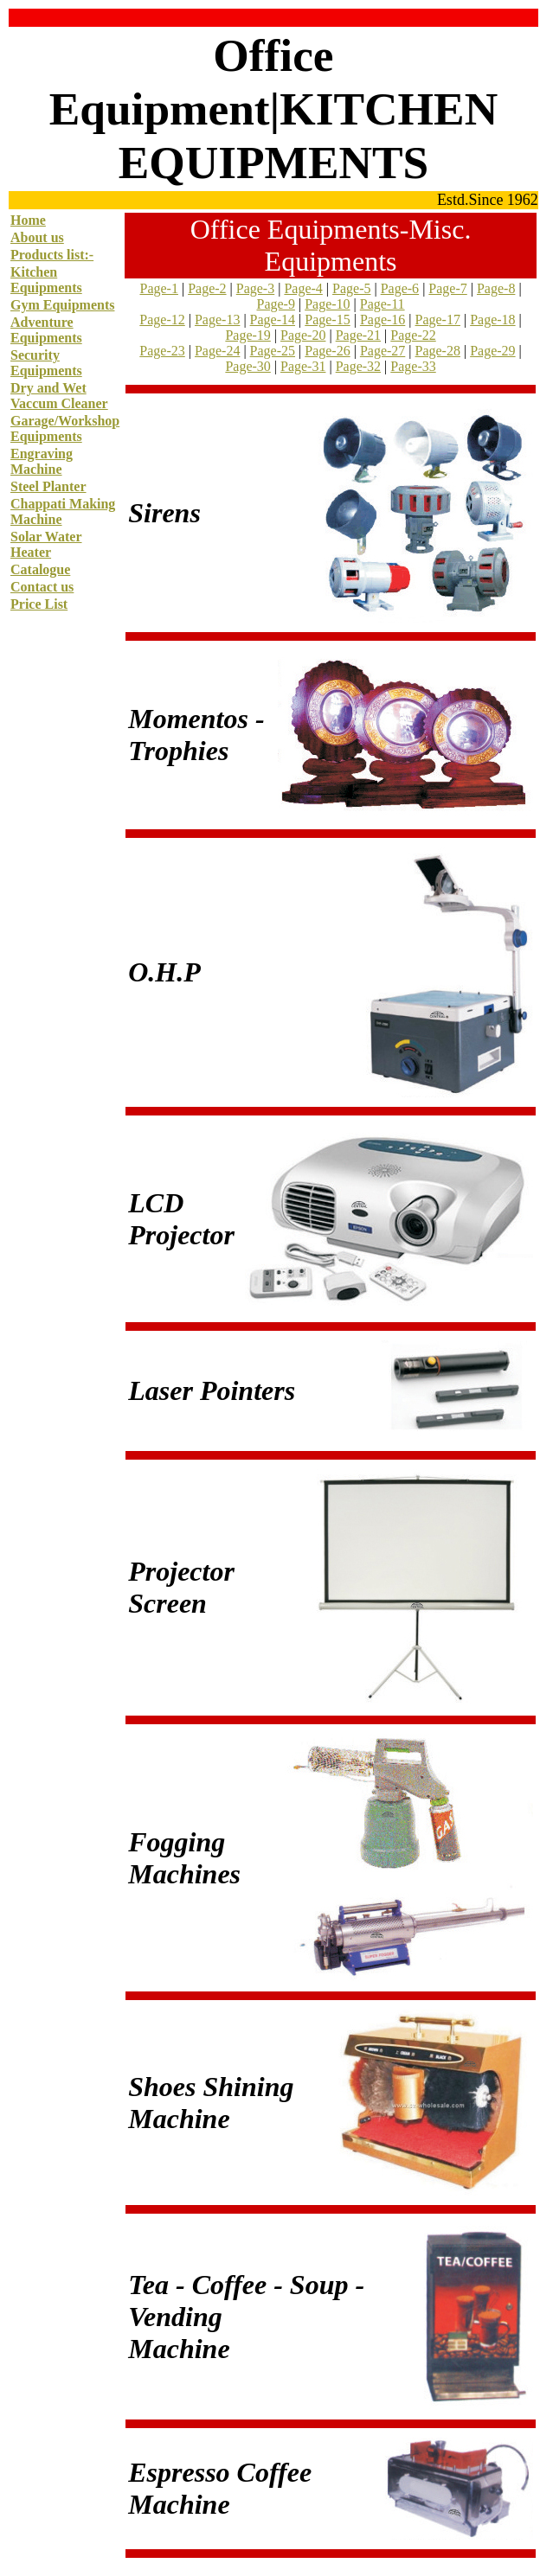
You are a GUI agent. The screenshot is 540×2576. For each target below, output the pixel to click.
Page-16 (382, 319)
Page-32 (358, 366)
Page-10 (327, 304)
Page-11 (382, 304)
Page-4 (303, 288)
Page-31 (302, 366)
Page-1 (158, 288)
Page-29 (492, 350)
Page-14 (272, 319)
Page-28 (437, 350)
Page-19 (247, 335)
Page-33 (412, 366)
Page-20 (302, 335)
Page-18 (492, 319)
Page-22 (412, 335)
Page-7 (447, 288)
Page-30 (247, 366)
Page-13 (217, 319)
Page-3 (255, 288)
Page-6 (400, 288)
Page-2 (207, 288)
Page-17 (437, 319)
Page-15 (327, 319)
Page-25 (272, 350)
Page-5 (351, 288)
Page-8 (496, 288)
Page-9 (275, 304)
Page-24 (217, 350)
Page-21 (358, 335)
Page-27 (382, 350)
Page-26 (327, 350)
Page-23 (161, 350)
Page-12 (161, 319)
